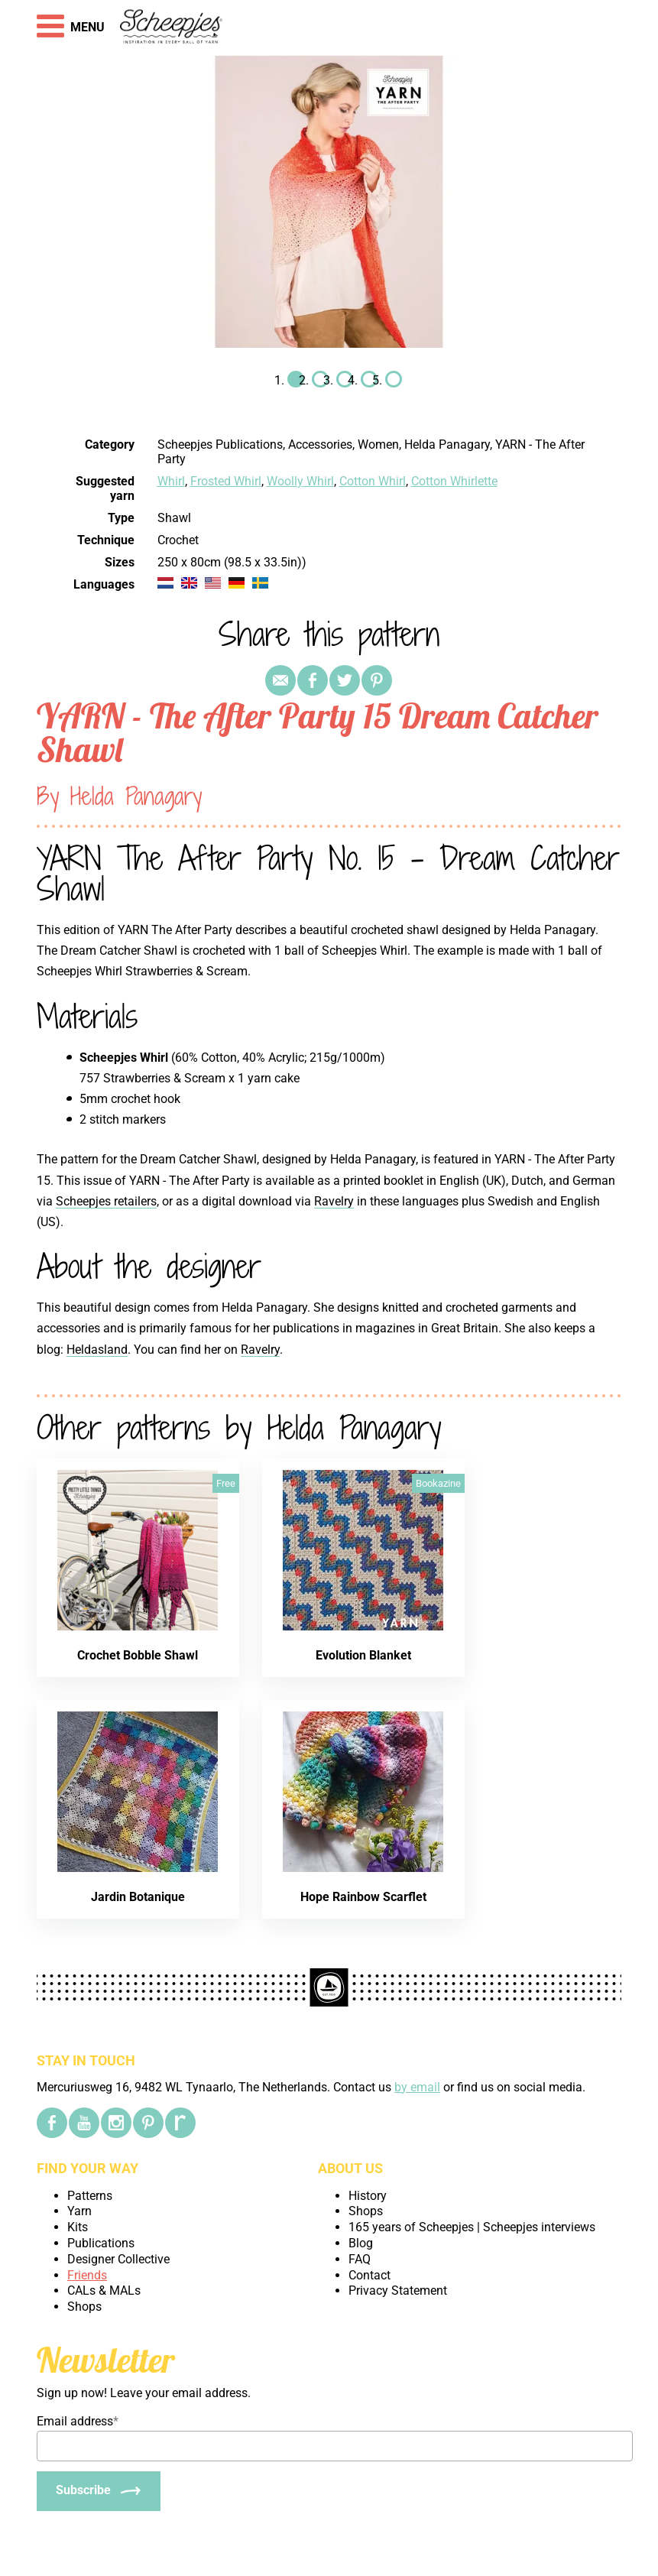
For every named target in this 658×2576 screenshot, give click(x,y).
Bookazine (438, 1483)
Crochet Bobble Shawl (137, 1655)
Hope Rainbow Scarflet (363, 1897)
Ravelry (334, 1201)
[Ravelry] (180, 2122)
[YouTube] (84, 2122)
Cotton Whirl (372, 481)
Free (225, 1483)
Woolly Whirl (300, 481)
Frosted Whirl (225, 481)
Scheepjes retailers (106, 1201)
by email (417, 2087)
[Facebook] (52, 2122)
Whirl (171, 481)
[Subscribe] (98, 2491)
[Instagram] (116, 2122)
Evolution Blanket (363, 1655)
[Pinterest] (148, 2122)
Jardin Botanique (138, 1897)
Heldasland (97, 1349)
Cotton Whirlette (454, 481)
